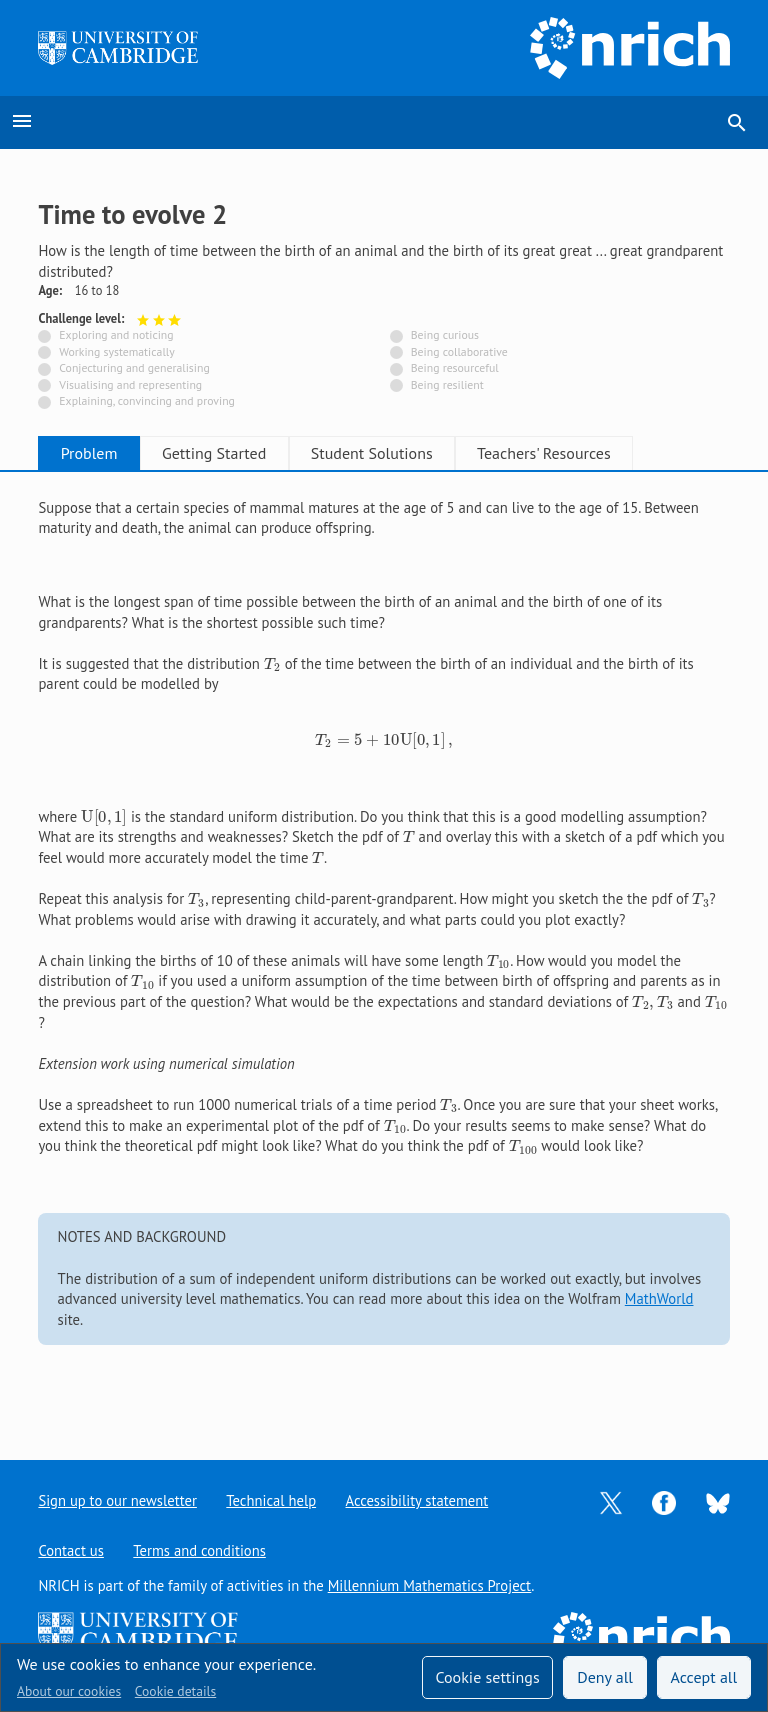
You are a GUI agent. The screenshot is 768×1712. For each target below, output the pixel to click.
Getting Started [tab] (232, 453)
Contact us (71, 1550)
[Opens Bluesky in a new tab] (718, 1501)
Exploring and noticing (116, 334)
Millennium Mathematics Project (430, 1585)
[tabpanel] (383, 949)
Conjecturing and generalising (134, 367)
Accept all (704, 1677)
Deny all (605, 1677)
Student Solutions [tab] (402, 453)
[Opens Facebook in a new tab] (664, 1501)
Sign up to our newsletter (117, 1500)
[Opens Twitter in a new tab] (611, 1501)
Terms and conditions (200, 1550)
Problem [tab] (95, 453)
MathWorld (659, 1298)
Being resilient (447, 384)
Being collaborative (459, 351)
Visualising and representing (130, 384)
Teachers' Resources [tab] (586, 453)
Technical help (272, 1500)
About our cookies (69, 1691)
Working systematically (117, 351)
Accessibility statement (418, 1500)
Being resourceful (455, 367)
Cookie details (175, 1691)
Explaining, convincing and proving (147, 400)
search (737, 123)
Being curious (445, 334)
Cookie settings (487, 1677)
